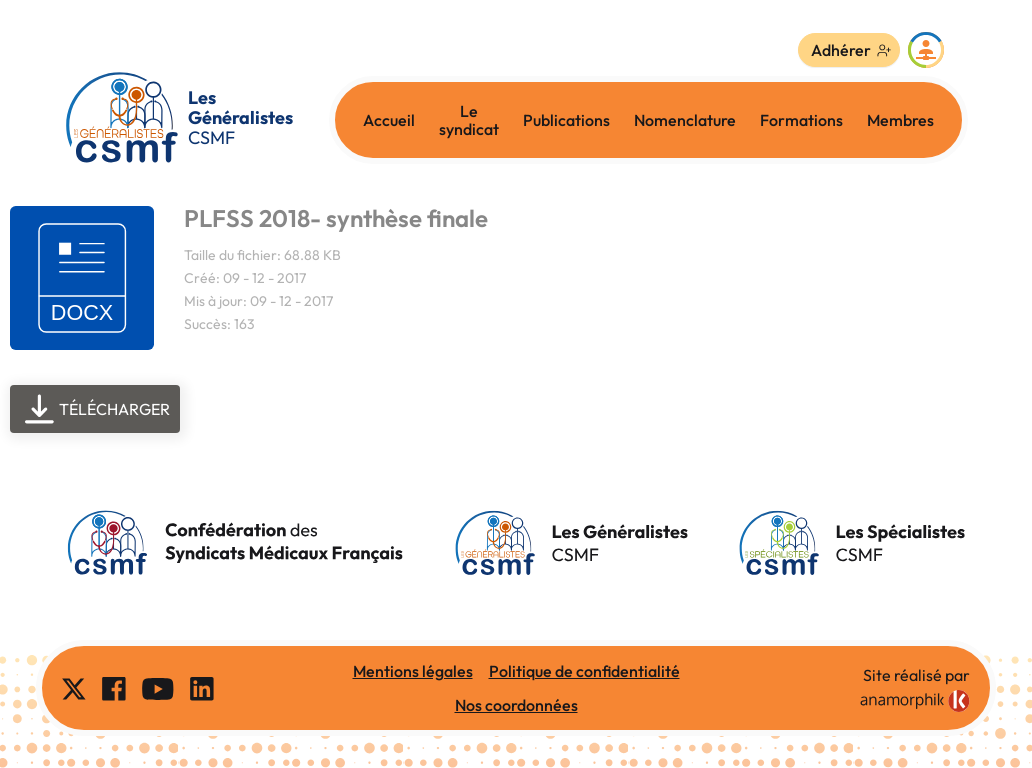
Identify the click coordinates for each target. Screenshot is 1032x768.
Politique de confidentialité (584, 671)
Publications (566, 120)
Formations (801, 120)
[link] (915, 701)
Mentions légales (413, 671)
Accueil (389, 120)
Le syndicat (469, 120)
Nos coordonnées (516, 705)
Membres (900, 120)
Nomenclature (685, 120)
